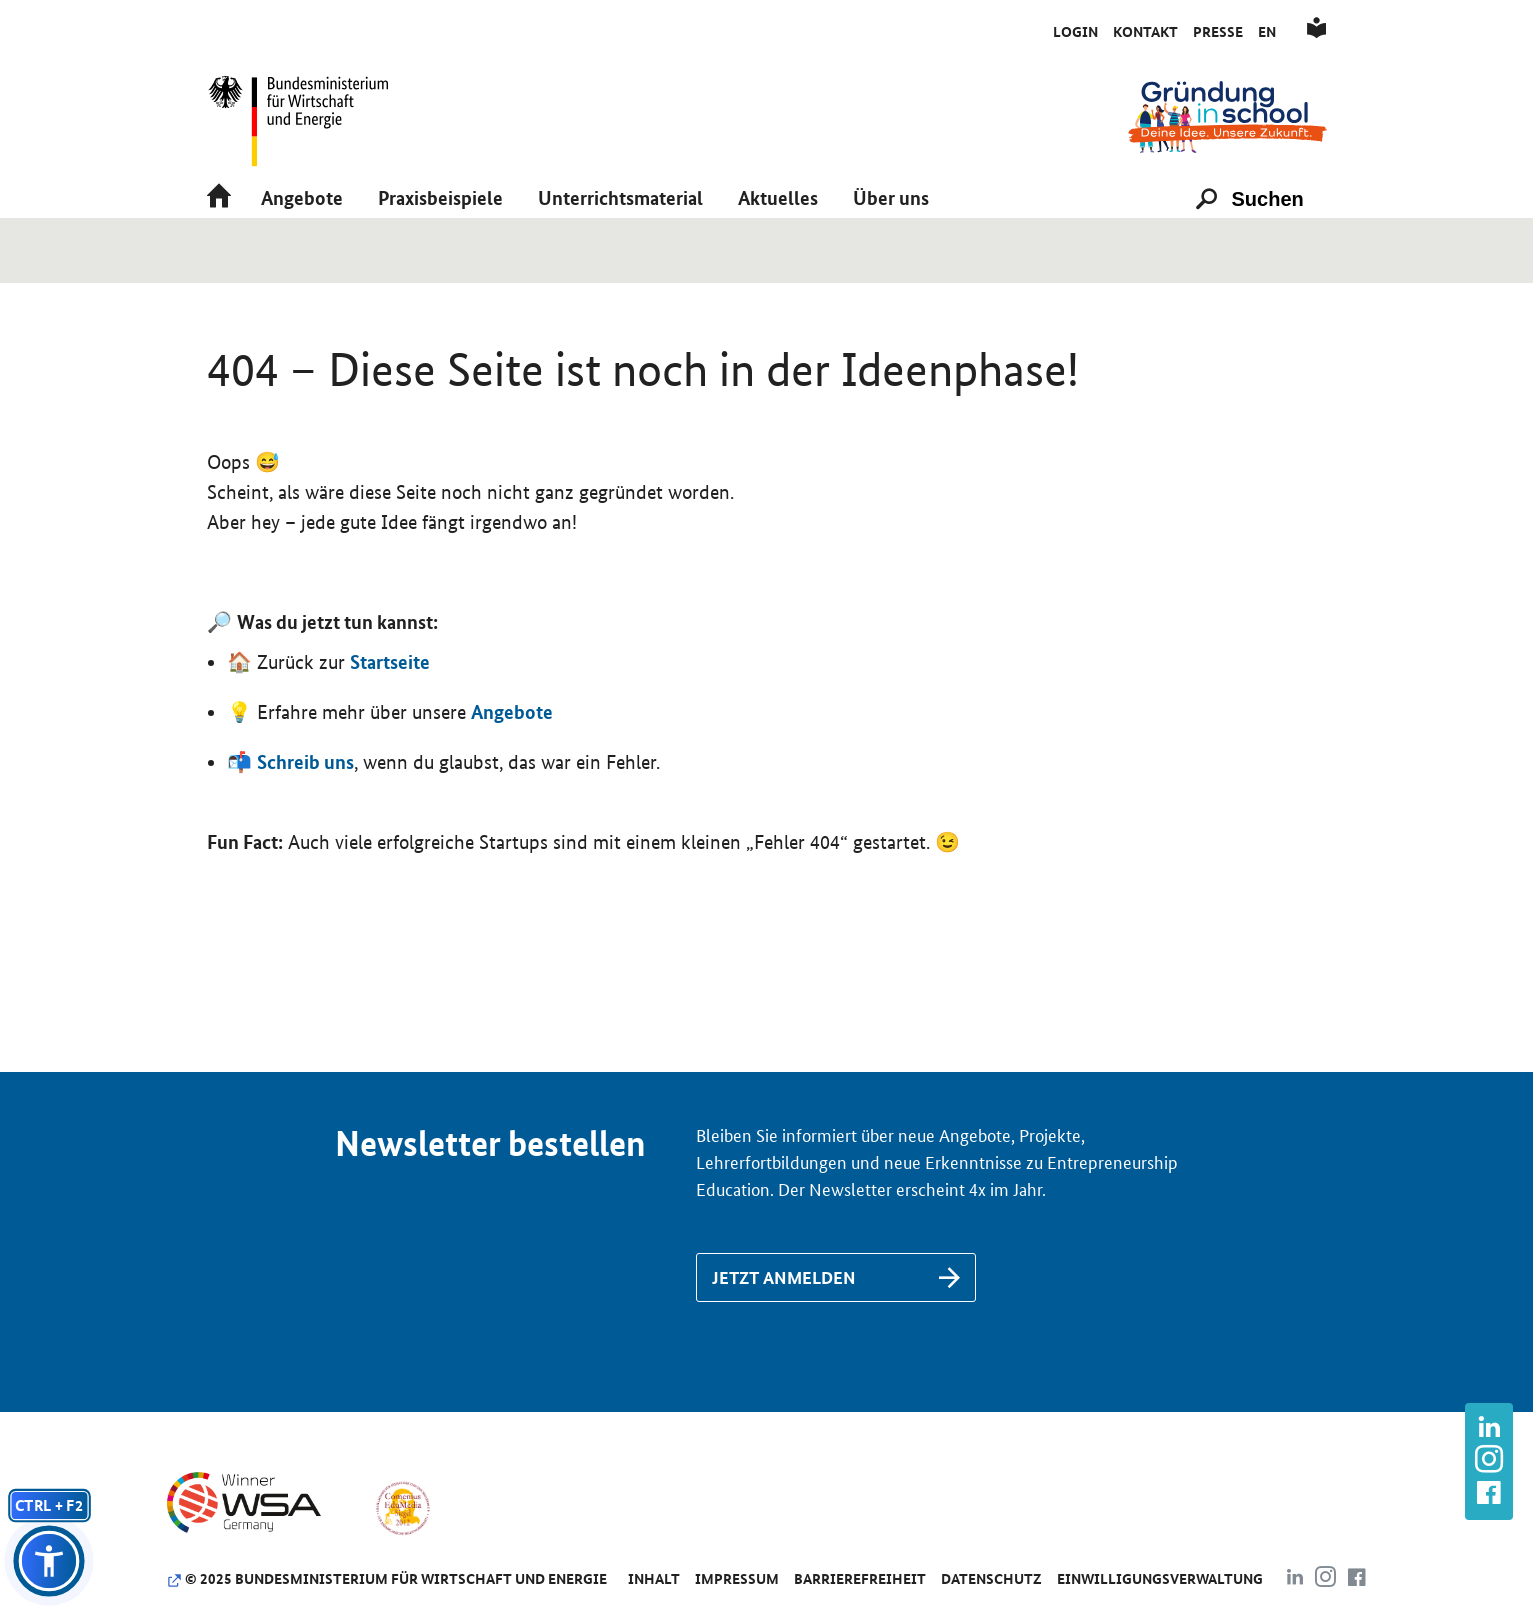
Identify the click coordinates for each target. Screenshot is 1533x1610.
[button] (302, 241)
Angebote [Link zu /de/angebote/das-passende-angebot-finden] (512, 778)
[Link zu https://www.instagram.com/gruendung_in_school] (1489, 1461)
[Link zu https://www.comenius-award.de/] (402, 1573)
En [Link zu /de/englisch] (1267, 32)
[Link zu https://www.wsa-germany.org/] (261, 1573)
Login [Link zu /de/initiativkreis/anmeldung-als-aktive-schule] (1075, 32)
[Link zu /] (1227, 115)
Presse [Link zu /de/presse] (1218, 32)
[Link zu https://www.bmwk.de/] (307, 115)
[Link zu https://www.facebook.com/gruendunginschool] (1489, 1494)
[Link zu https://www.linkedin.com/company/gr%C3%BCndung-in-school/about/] (1489, 1429)
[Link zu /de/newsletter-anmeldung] (836, 1343)
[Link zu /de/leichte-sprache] (1316, 32)
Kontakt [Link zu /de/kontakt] (1145, 32)
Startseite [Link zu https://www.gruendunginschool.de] (390, 728)
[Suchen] (1277, 242)
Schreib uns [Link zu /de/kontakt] (305, 828)
